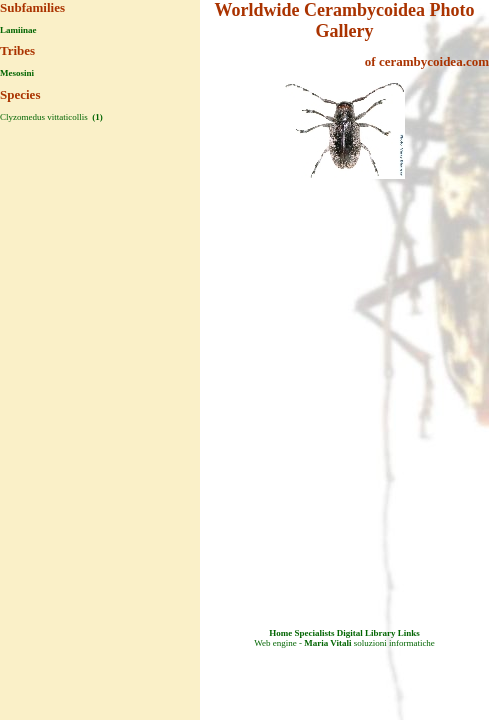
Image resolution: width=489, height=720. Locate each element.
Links (409, 633)
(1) (96, 117)
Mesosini (17, 73)
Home (280, 633)
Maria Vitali (327, 643)
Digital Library (366, 633)
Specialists (314, 633)
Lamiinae (18, 30)
